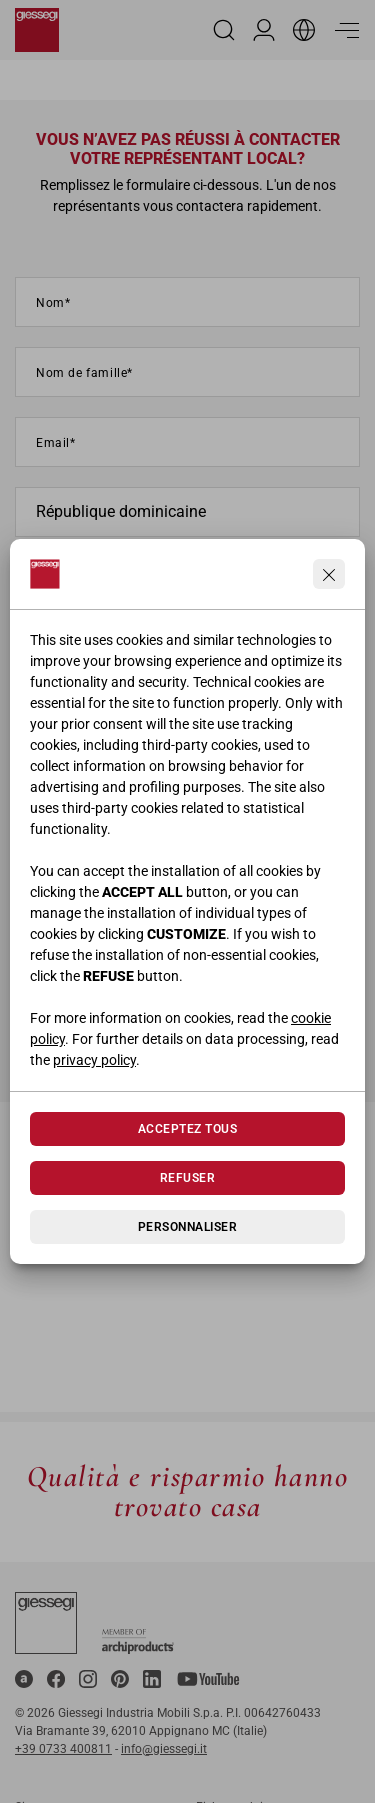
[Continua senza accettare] (329, 574)
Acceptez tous (187, 1129)
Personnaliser (187, 1227)
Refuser (187, 1178)
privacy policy (94, 1060)
